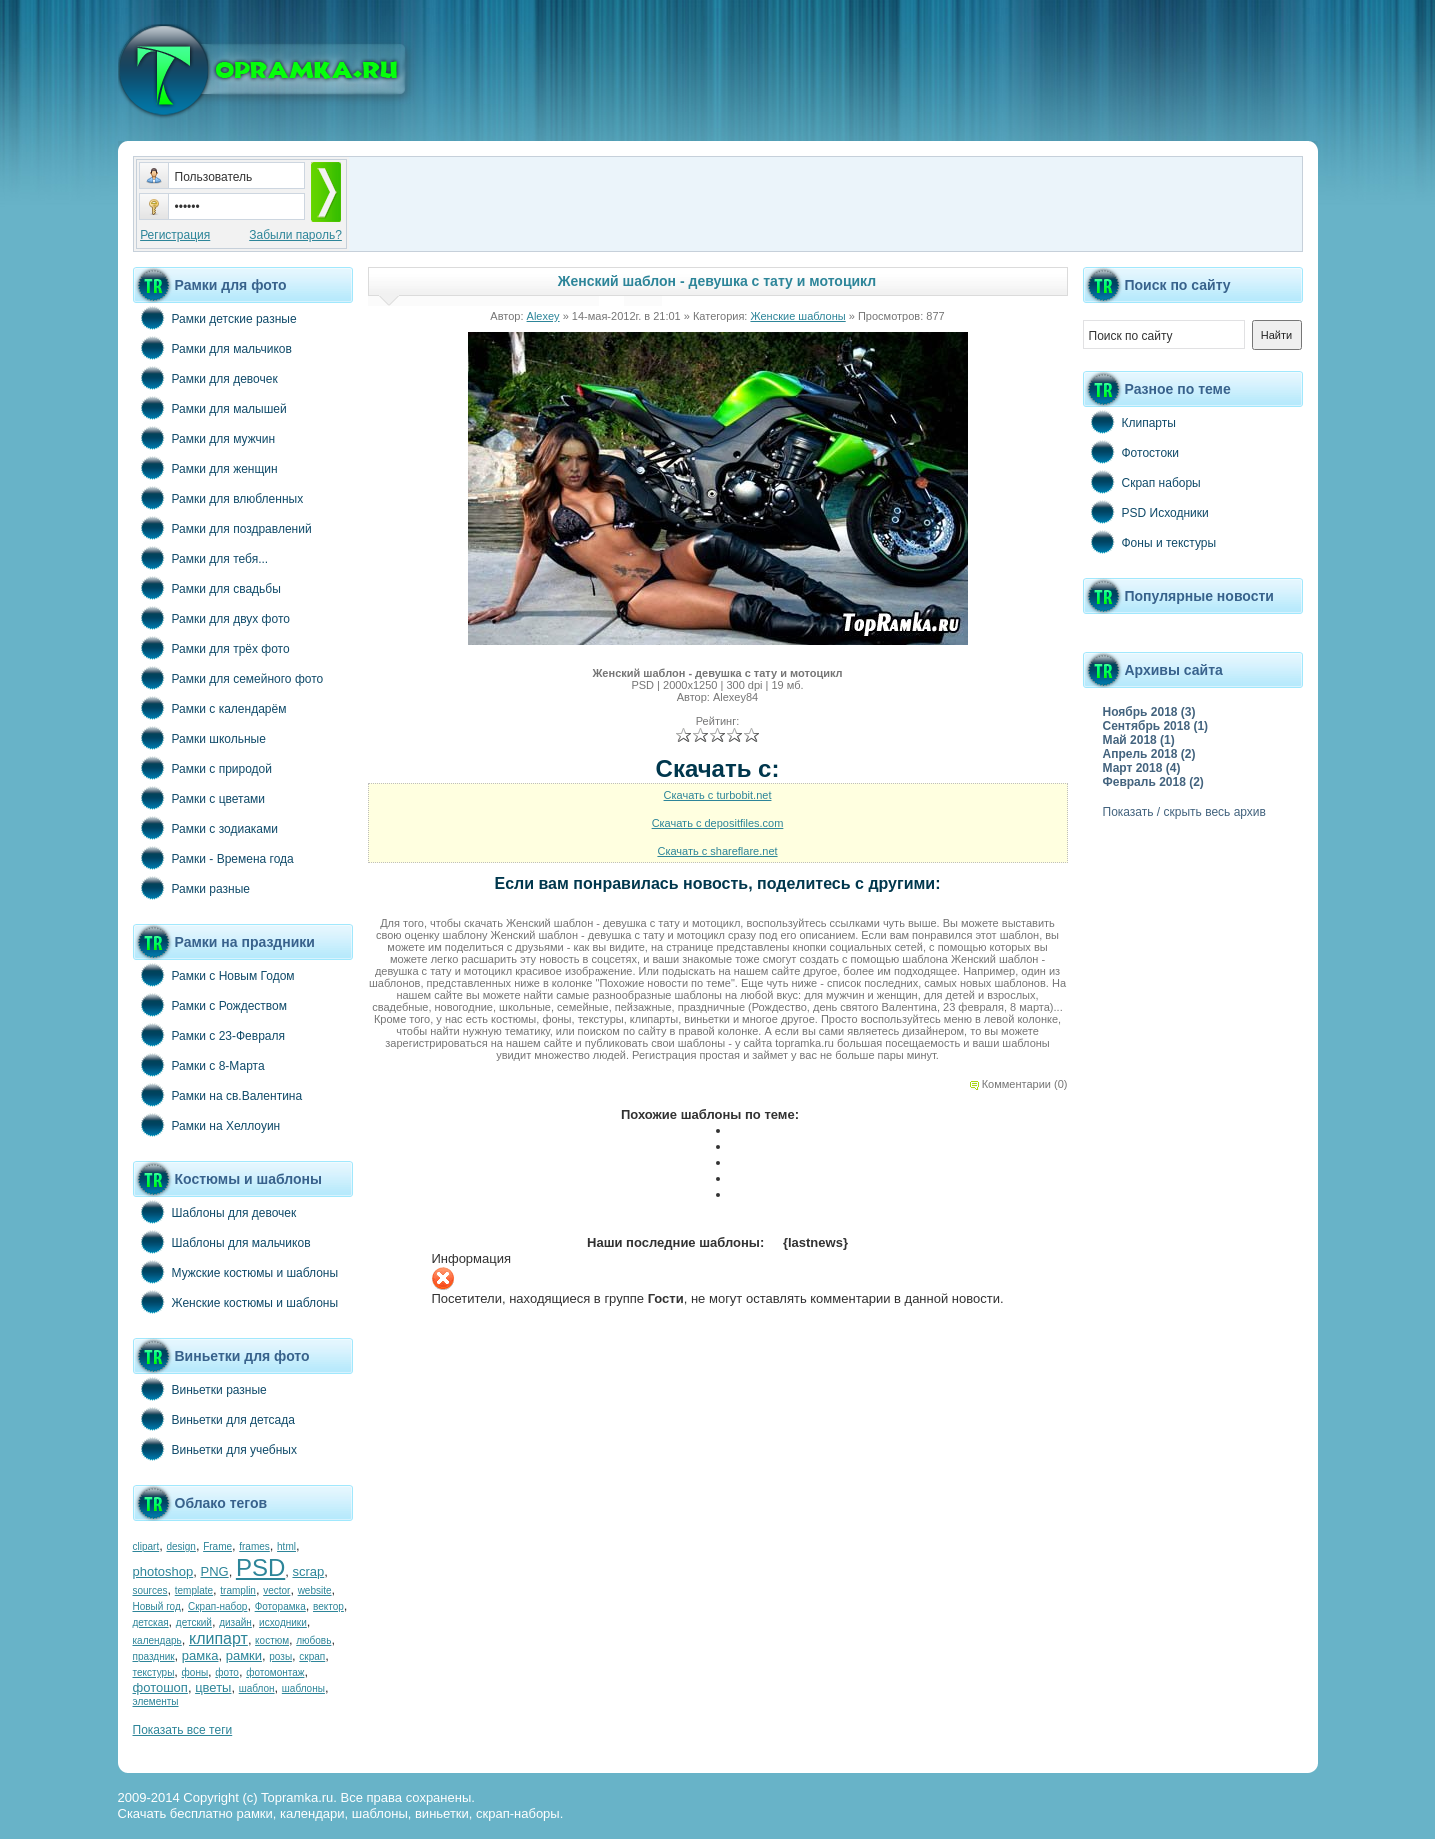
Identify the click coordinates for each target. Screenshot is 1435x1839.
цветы (213, 1687)
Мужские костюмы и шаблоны (236, 1272)
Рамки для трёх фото (211, 648)
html (286, 1546)
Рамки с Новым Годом (214, 975)
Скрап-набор (217, 1606)
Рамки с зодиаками (205, 828)
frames (254, 1546)
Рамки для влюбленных (218, 498)
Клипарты (1129, 422)
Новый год (157, 1606)
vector (276, 1590)
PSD (260, 1567)
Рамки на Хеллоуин (207, 1125)
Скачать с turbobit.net (718, 795)
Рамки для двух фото (211, 618)
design (180, 1546)
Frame (217, 1546)
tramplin (238, 1590)
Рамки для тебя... (201, 558)
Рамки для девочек (205, 378)
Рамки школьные (199, 738)
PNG (214, 1571)
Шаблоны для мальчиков (222, 1242)
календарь (157, 1640)
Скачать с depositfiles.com (718, 823)
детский (194, 1622)
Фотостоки (1131, 452)
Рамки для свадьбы (207, 588)
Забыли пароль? (295, 235)
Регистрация (175, 235)
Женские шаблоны (797, 316)
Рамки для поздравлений (222, 528)
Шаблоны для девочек (215, 1212)
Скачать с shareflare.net (717, 851)
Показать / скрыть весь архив (1184, 812)
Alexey (543, 316)
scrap (308, 1571)
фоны (195, 1672)
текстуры (154, 1672)
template (194, 1590)
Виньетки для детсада (214, 1419)
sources (150, 1590)
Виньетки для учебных (215, 1449)
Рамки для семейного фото (228, 678)
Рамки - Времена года (213, 858)
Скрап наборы (1142, 482)
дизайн (235, 1622)
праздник (154, 1656)
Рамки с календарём (210, 708)
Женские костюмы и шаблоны (236, 1302)
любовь (313, 1640)
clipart (146, 1546)
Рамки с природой (203, 768)
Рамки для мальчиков (212, 348)
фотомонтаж (275, 1672)
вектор (328, 1606)
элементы (156, 1701)
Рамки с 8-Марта (199, 1065)
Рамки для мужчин (204, 438)
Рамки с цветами (199, 798)
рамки (244, 1655)
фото (227, 1672)
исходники (283, 1622)
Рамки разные (191, 888)
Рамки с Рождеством (210, 1005)
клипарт (218, 1638)
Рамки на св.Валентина (218, 1095)
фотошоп (160, 1687)
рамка (200, 1655)
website (315, 1590)
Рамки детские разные (215, 318)
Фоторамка (280, 1606)
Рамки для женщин (205, 468)
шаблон (257, 1688)
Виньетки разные (200, 1389)
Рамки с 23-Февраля (209, 1035)
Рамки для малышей (210, 408)
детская (151, 1622)
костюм (272, 1640)
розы (280, 1656)
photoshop (163, 1571)
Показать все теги (183, 1730)
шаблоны (303, 1688)
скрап (312, 1656)
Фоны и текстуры (1150, 542)
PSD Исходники (1146, 512)
